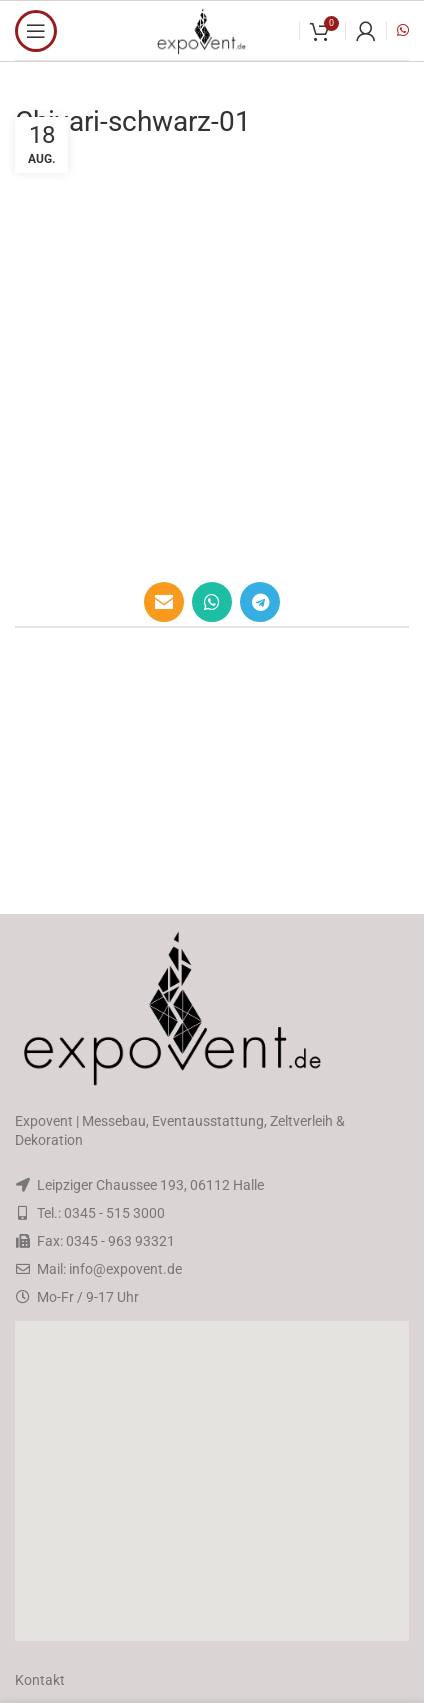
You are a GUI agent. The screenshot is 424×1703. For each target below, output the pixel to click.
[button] (212, 1481)
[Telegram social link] (260, 602)
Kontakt (40, 1680)
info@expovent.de (125, 1269)
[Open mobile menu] (36, 31)
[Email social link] (164, 602)
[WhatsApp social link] (212, 602)
